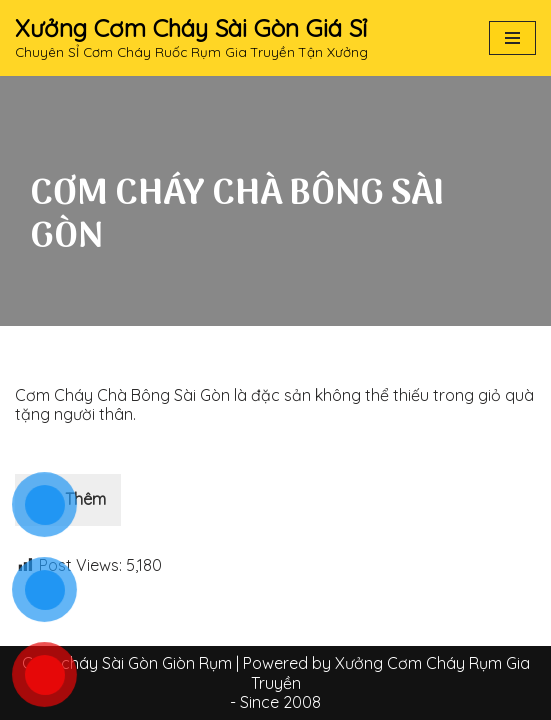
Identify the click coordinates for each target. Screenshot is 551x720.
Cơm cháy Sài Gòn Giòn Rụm (127, 663)
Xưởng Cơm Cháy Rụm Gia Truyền (390, 672)
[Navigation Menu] (512, 38)
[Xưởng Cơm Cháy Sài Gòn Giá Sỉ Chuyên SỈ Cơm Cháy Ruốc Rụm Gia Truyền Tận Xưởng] (191, 38)
